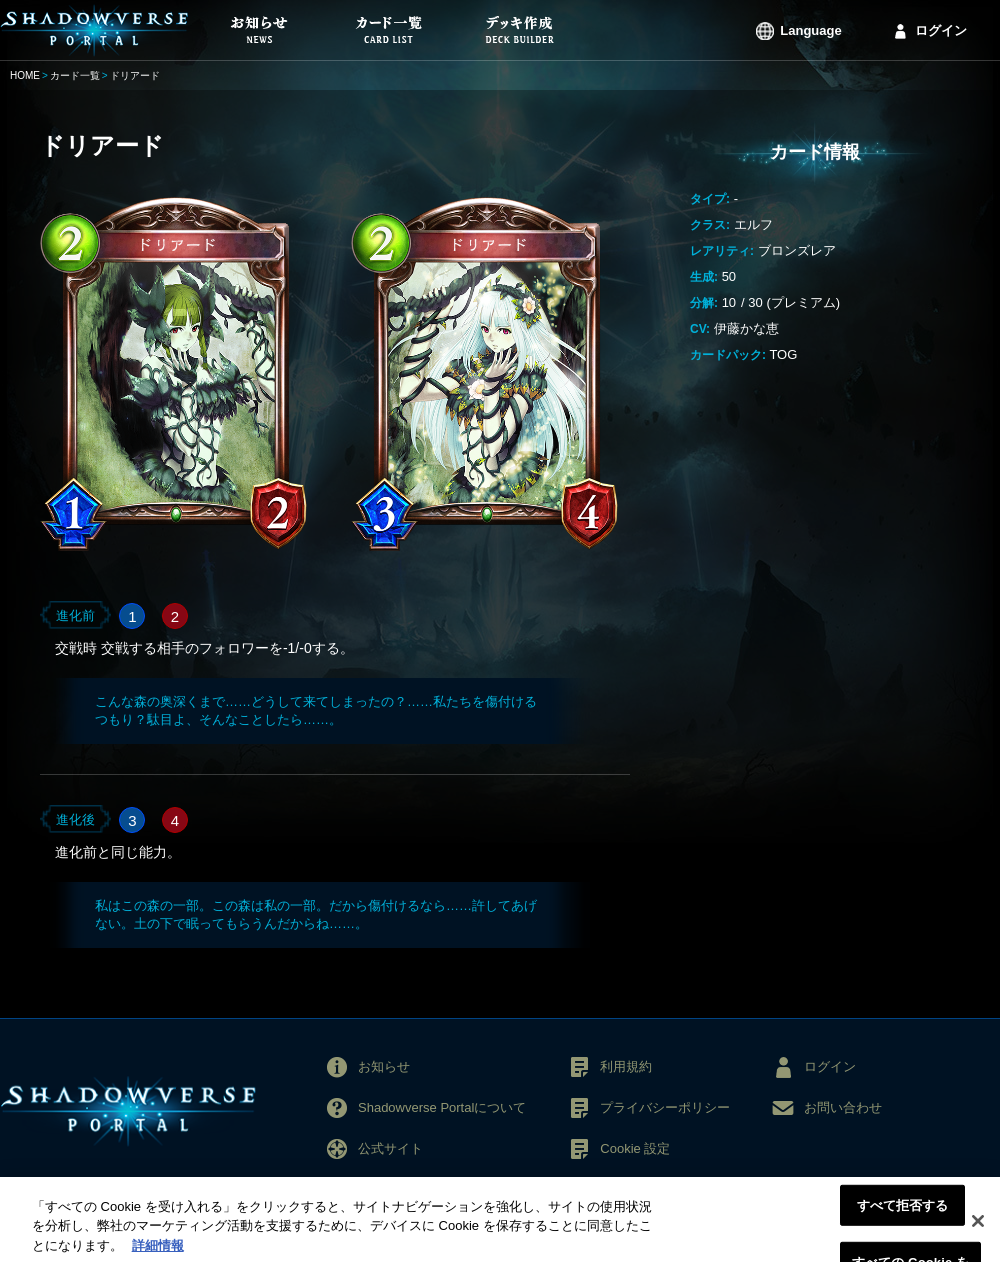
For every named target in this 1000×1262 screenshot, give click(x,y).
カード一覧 (75, 75)
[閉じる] (978, 1228)
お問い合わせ (843, 1107)
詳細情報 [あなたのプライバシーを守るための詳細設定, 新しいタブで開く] (158, 1252)
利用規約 (626, 1066)
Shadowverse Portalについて (442, 1107)
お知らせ (384, 1066)
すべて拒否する (903, 1212)
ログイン (941, 30)
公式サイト (390, 1148)
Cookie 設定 (635, 1148)
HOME (25, 75)
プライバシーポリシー (665, 1107)
